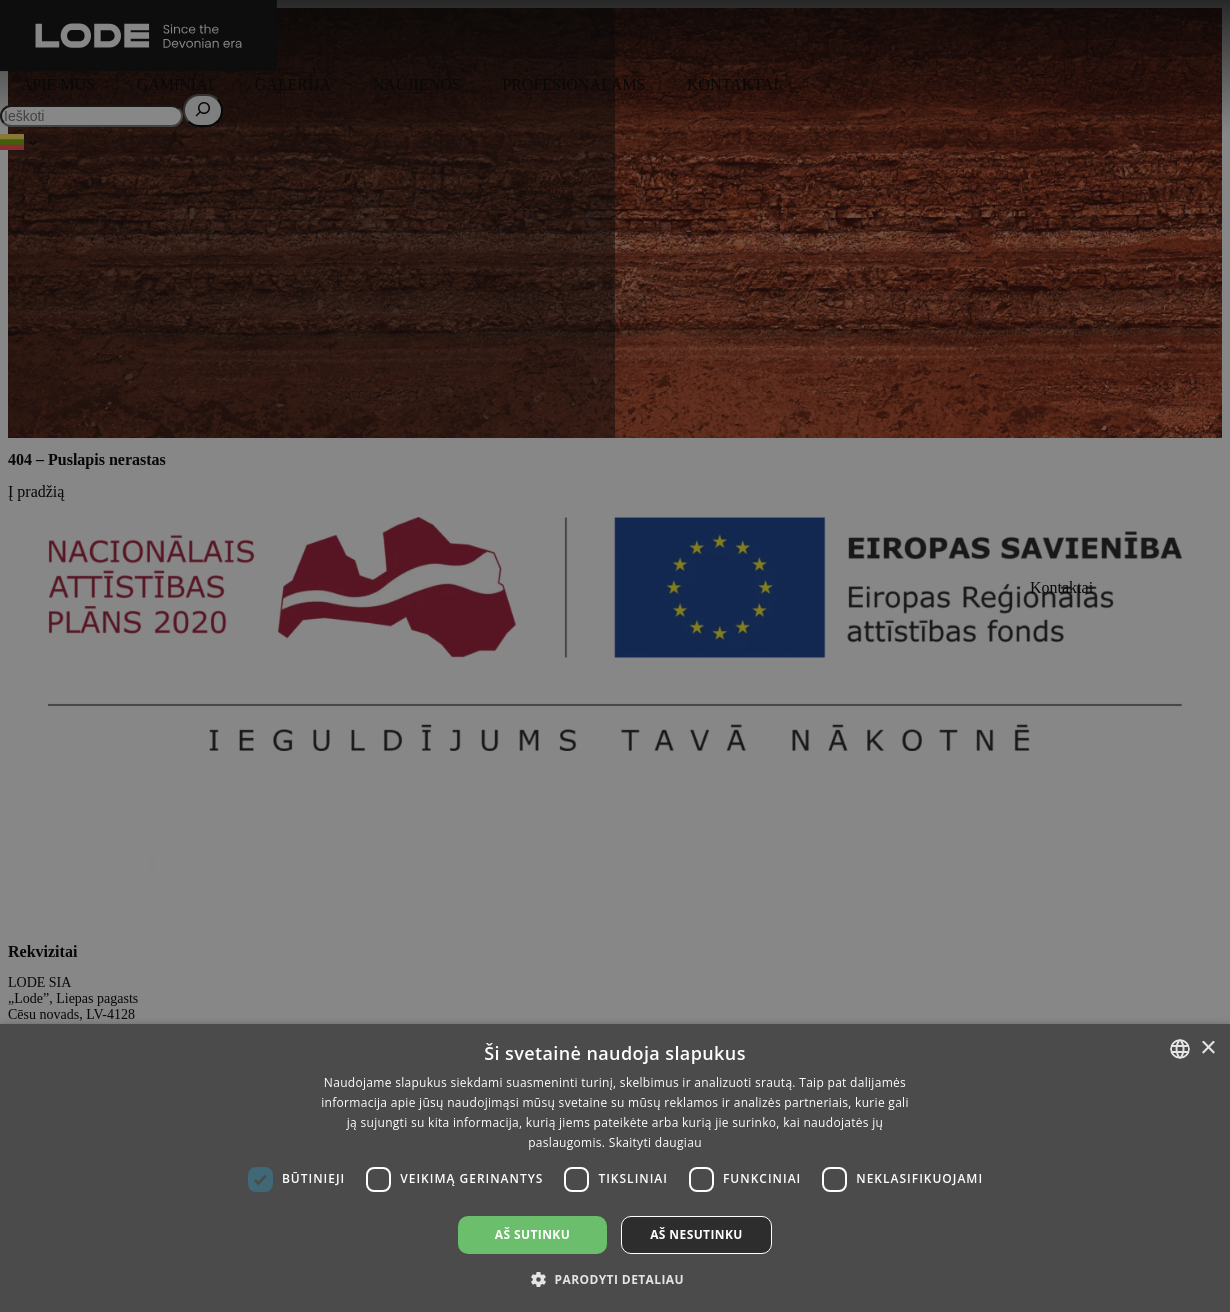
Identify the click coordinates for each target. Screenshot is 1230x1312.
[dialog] (615, 656)
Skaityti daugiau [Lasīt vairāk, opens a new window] (655, 1142)
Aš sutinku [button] (532, 1234)
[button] (615, 1278)
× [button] (1207, 1048)
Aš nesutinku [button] (696, 1234)
